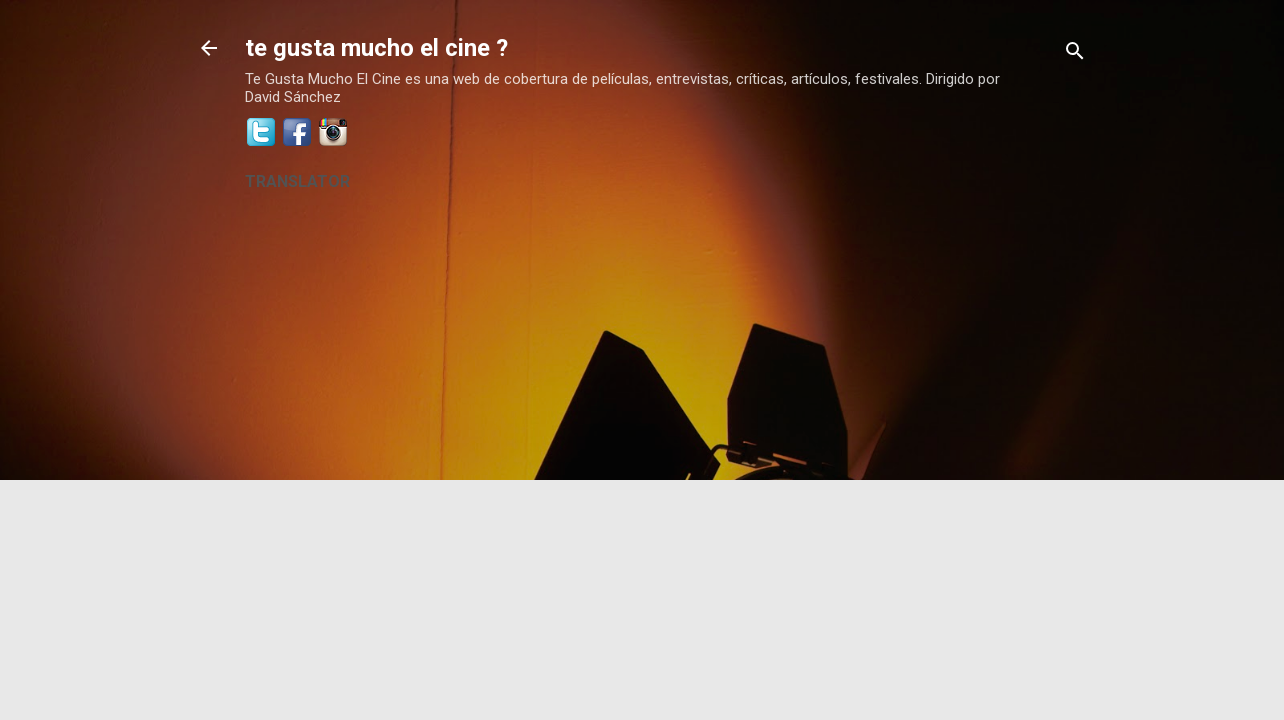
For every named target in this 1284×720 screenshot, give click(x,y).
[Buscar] (1075, 54)
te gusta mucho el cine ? (376, 48)
